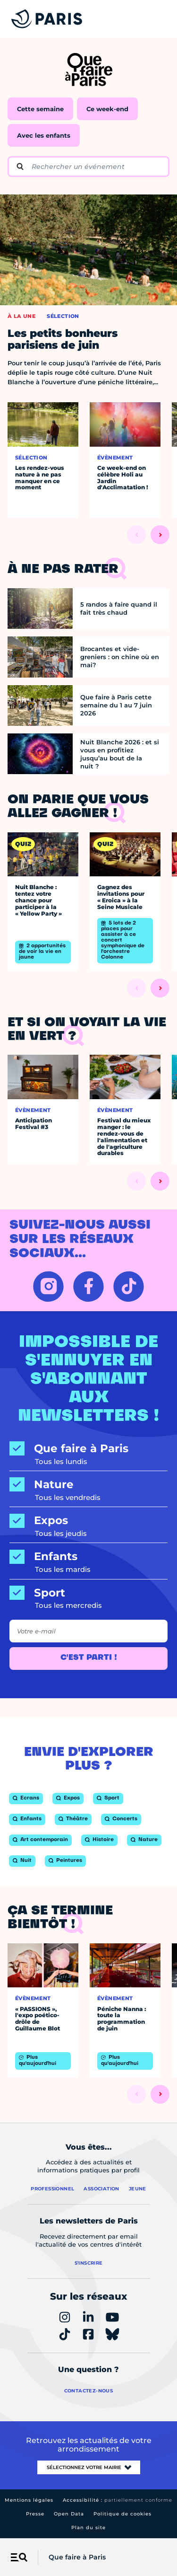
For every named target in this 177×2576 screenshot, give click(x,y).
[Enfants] (88, 1556)
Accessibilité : (117, 2500)
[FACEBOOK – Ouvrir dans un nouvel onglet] (88, 1286)
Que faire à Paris (77, 2557)
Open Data (69, 2514)
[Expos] (88, 1520)
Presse (35, 2514)
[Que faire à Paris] (88, 1448)
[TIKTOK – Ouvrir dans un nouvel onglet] (128, 1286)
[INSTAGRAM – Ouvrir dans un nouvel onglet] (48, 1286)
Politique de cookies (122, 2514)
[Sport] (88, 1593)
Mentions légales (29, 2500)
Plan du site (88, 2527)
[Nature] (88, 1484)
